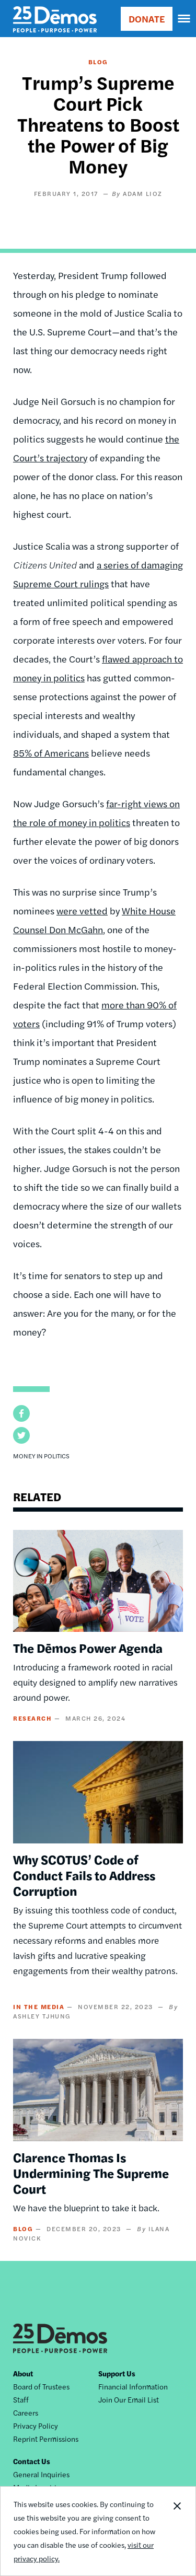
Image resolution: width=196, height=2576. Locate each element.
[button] (21, 1413)
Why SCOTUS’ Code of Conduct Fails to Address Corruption (84, 1874)
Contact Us (31, 2461)
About (23, 2373)
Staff (21, 2399)
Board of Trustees (41, 2386)
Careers (25, 2412)
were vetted (82, 910)
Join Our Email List (128, 2399)
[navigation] (184, 19)
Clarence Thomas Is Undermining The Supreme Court (91, 2172)
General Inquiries (41, 2474)
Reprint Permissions (45, 2438)
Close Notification (176, 2531)
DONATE (147, 18)
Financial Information (133, 2386)
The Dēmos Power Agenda (88, 1647)
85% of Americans (51, 752)
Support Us (116, 2373)
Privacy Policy (35, 2425)
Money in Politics (41, 1455)
